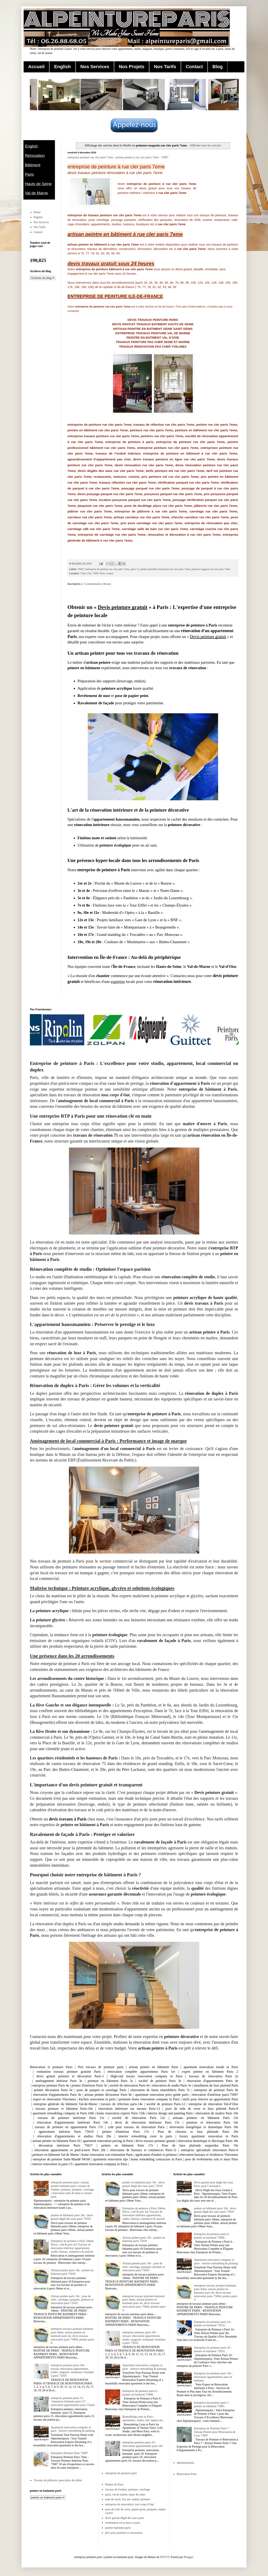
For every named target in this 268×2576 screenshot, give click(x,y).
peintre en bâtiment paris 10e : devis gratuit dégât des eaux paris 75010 (72, 2217)
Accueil (36, 66)
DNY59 (164, 2557)
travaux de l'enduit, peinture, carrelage (127, 2489)
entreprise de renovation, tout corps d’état (129, 2504)
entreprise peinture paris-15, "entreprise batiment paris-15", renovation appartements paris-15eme (73, 2402)
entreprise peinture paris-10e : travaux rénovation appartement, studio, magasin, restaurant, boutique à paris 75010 (72, 2370)
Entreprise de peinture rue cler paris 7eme (107, 569)
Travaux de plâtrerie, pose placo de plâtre (58, 2480)
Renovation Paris (187, 2474)
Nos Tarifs (165, 66)
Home (37, 212)
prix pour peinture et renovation (123, 2532)
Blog (217, 66)
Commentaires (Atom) (97, 583)
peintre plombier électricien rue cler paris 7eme (165, 569)
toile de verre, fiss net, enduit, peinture (127, 2499)
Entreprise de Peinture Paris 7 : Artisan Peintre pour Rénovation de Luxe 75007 (214, 2432)
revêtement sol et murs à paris (122, 2522)
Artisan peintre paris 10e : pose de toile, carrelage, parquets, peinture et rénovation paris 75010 (72, 2300)
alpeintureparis (185, 2462)
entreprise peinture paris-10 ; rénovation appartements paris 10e (142, 2444)
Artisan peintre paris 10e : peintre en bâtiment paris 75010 (72, 2272)
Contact (194, 66)
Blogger (188, 2557)
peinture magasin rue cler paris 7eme (210, 569)
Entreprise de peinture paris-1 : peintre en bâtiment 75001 (212, 2404)
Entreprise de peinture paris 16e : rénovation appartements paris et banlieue (213, 2377)
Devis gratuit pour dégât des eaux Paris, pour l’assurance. (213, 2184)
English (62, 66)
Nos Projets (131, 66)
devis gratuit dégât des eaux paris (124, 2518)
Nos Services (94, 66)
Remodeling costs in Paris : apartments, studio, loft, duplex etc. (143, 2418)
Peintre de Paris (114, 2484)
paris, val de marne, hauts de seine (125, 2494)
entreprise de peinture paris (121, 2473)
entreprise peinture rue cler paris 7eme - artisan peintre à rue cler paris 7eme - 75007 (117, 157)
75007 (80, 569)
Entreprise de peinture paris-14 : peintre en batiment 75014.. (212, 2323)
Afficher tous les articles (205, 145)
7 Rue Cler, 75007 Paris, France (96, 573)
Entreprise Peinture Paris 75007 (69, 2453)
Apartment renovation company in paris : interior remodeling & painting (73, 2429)
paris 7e (135, 569)
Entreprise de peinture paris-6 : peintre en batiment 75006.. (140, 2392)
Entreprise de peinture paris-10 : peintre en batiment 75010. (212, 2349)
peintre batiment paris (118, 2527)
